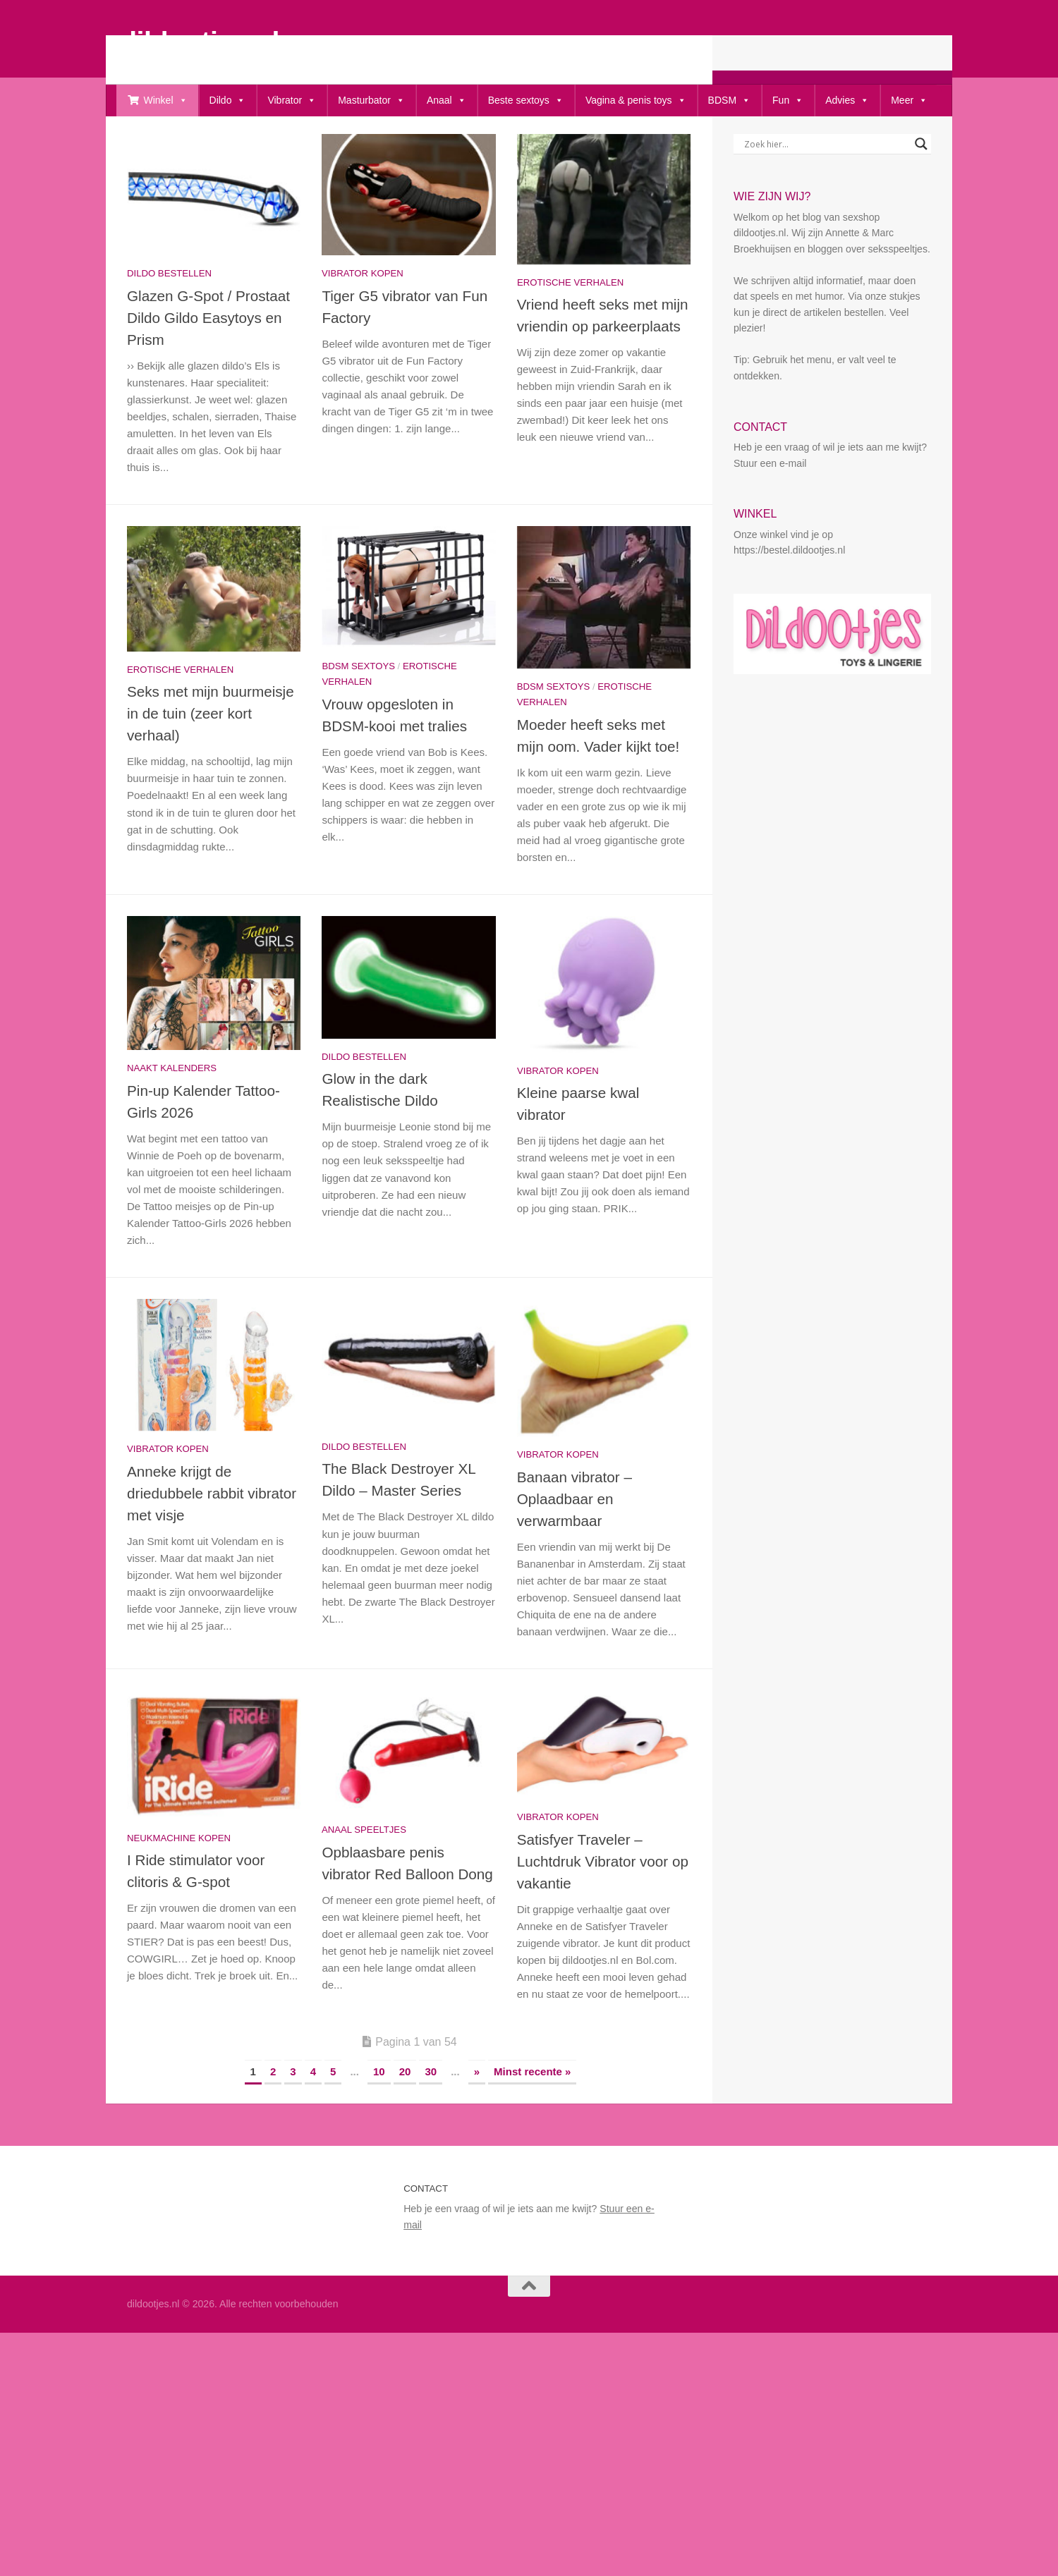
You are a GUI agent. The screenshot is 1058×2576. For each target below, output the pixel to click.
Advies (847, 100)
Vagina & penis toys (635, 100)
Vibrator (291, 100)
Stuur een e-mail (770, 509)
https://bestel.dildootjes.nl (789, 596)
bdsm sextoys (358, 712)
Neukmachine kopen (179, 1884)
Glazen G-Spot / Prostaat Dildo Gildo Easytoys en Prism (208, 363)
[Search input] (826, 190)
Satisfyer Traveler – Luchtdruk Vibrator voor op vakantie (602, 1907)
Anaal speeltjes (364, 1875)
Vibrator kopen (362, 319)
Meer (909, 100)
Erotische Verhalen (570, 328)
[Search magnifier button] (921, 190)
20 (405, 2117)
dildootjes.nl (199, 40)
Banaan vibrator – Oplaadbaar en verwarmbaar (574, 1545)
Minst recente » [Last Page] (532, 2117)
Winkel (166, 100)
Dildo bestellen (169, 319)
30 (431, 2117)
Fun (787, 100)
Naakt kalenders (172, 1114)
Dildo (227, 100)
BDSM (729, 100)
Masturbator (371, 100)
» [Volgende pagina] (477, 2117)
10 (379, 2117)
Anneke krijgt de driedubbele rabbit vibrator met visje (211, 1539)
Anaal (446, 100)
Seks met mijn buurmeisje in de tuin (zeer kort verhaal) (210, 759)
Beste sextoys (526, 100)
